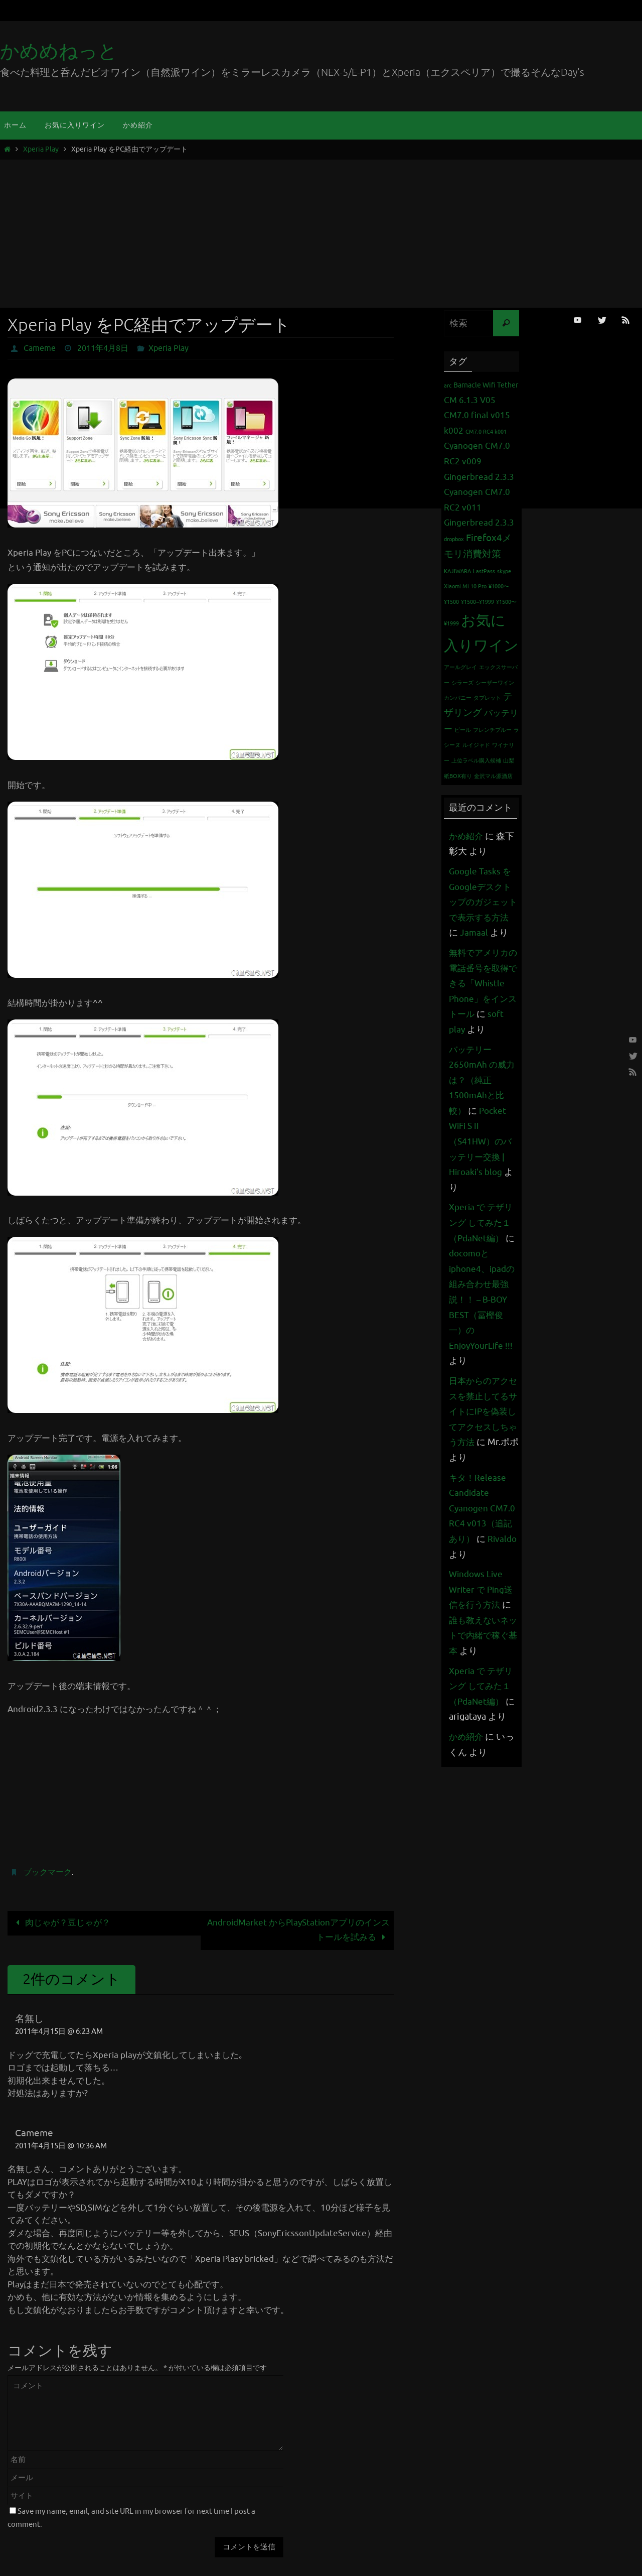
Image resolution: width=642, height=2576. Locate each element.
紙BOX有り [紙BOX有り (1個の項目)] (458, 776)
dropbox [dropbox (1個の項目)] (454, 539)
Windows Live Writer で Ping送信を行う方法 (482, 1620)
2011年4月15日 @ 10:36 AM (61, 2146)
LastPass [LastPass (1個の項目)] (484, 571)
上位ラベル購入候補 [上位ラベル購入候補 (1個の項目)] (476, 760)
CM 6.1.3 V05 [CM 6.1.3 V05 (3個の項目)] (470, 400)
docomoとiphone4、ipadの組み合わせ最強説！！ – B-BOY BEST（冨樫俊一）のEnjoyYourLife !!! (484, 1330)
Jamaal (485, 932)
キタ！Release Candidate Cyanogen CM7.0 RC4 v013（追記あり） (483, 1539)
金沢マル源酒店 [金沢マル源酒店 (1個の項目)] (493, 776)
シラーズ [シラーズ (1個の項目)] (462, 683)
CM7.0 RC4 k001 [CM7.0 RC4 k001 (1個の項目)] (486, 432)
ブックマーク (48, 1872)
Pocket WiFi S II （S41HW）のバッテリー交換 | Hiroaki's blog (482, 1172)
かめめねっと (58, 51)
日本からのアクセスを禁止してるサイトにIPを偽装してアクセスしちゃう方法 (480, 1442)
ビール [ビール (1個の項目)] (462, 730)
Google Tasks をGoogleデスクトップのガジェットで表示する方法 (482, 902)
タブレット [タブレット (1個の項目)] (487, 698)
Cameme (40, 348)
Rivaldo (464, 1585)
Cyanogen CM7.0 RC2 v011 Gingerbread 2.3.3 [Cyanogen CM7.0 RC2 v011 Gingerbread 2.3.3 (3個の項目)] (479, 507)
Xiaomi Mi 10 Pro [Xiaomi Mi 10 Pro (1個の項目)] (465, 586)
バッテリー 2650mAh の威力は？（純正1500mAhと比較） (483, 1111)
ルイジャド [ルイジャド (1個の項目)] (476, 745)
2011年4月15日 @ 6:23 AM (59, 2031)
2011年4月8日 (102, 348)
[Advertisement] (321, 232)
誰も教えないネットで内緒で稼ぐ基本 (480, 1666)
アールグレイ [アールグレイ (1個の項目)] (460, 667)
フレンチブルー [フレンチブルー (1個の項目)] (492, 730)
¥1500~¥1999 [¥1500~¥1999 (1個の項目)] (477, 602)
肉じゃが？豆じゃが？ (61, 1922)
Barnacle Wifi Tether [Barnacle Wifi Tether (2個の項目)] (485, 385)
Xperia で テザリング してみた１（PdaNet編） (482, 1253)
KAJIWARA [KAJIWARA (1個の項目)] (457, 571)
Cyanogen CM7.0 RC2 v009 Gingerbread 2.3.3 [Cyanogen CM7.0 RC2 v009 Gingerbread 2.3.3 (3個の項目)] (479, 461)
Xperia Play (41, 149)
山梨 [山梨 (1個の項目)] (508, 760)
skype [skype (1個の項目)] (504, 571)
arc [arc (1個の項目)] (447, 385)
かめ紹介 (467, 836)
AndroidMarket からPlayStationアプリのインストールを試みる (298, 1930)
